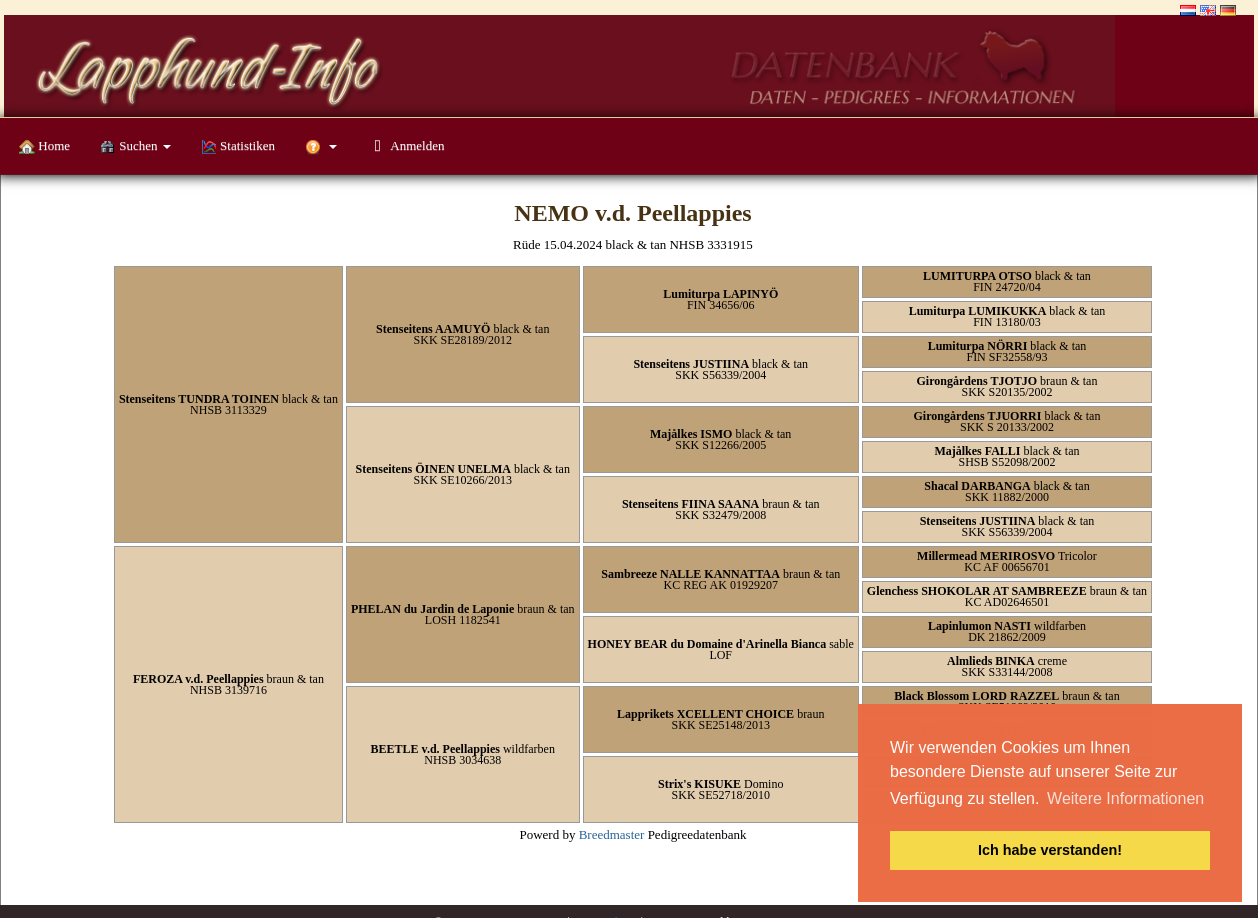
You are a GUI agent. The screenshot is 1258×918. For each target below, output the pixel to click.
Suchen (135, 146)
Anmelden (405, 145)
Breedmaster (612, 834)
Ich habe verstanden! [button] (1050, 850)
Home (44, 146)
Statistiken (238, 146)
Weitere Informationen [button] (1125, 798)
